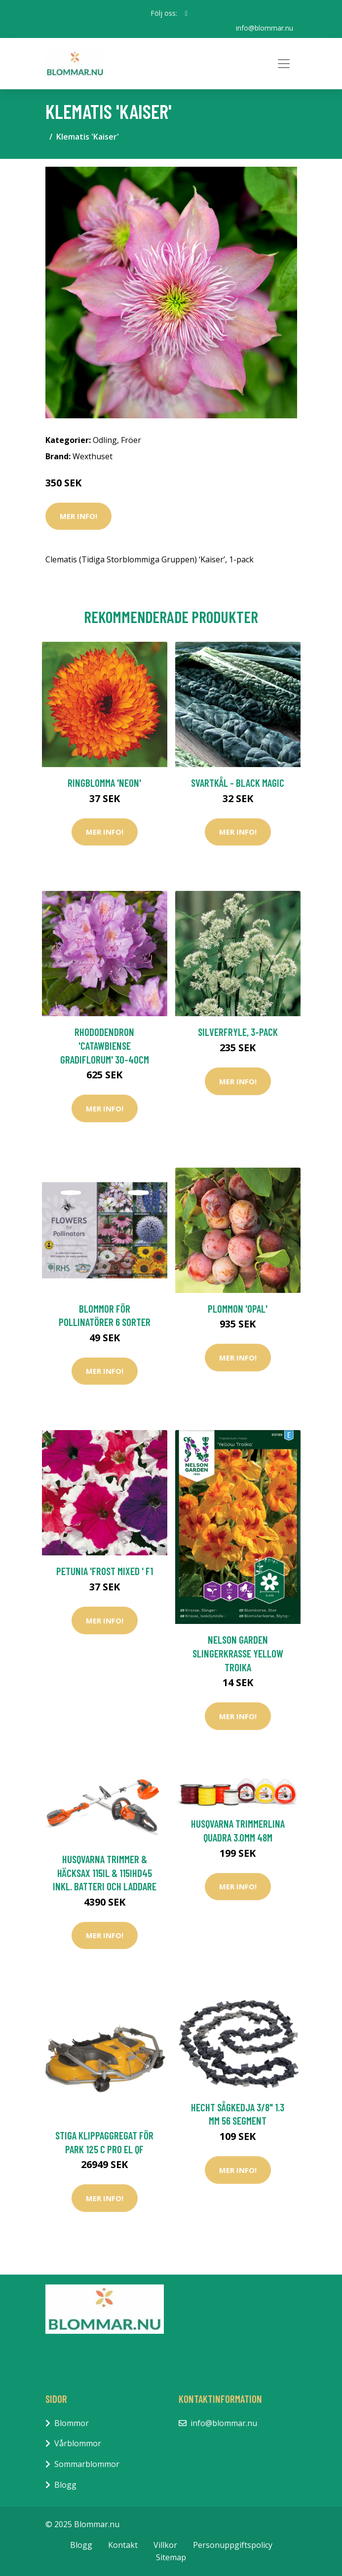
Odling (105, 439)
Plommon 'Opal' (237, 1308)
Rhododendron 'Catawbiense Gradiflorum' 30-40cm (104, 1045)
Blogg (65, 2484)
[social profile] (186, 13)
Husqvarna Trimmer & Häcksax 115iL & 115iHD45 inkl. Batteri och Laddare (104, 1872)
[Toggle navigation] (283, 63)
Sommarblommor (86, 2464)
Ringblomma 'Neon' (104, 782)
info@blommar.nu (264, 28)
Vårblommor (77, 2443)
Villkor (165, 2544)
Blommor (71, 2423)
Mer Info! (78, 516)
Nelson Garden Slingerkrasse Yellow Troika (237, 1653)
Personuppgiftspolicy (232, 2544)
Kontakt (123, 2544)
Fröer (131, 439)
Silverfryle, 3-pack (238, 1032)
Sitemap (171, 2557)
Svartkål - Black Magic (237, 782)
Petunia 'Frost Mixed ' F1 (104, 1571)
